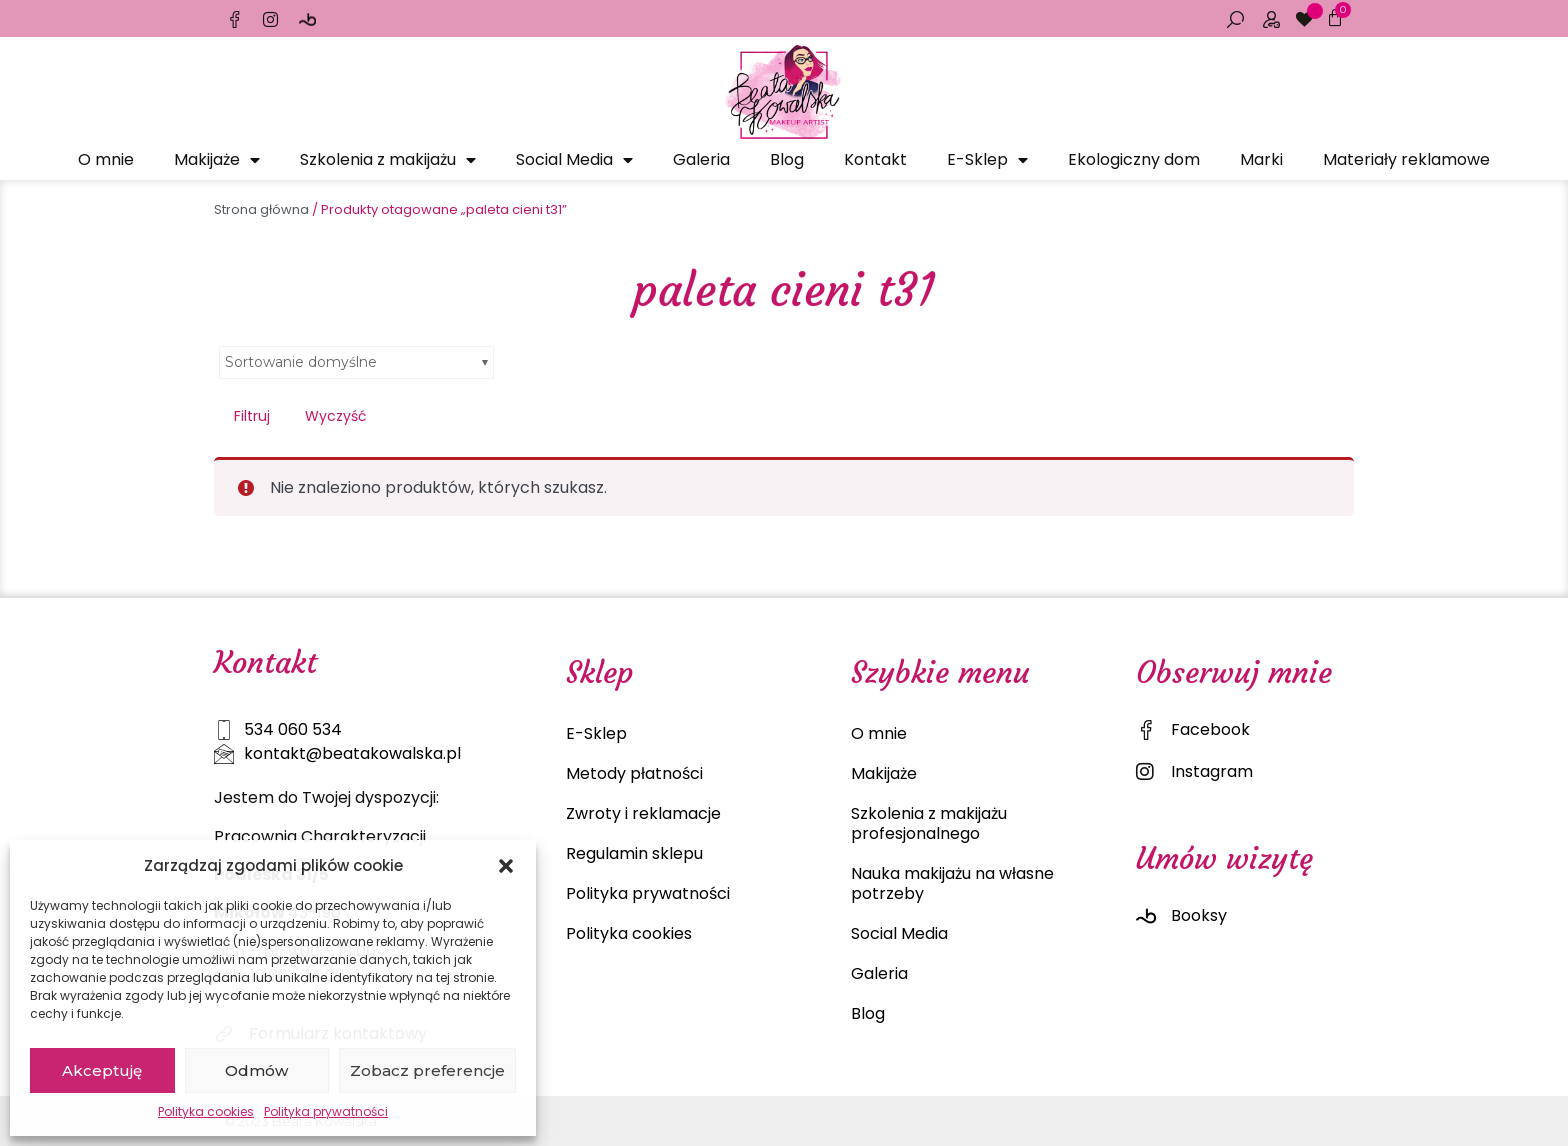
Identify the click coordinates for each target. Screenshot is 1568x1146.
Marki (1261, 159)
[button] (506, 866)
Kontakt (875, 159)
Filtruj (252, 416)
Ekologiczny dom (1134, 159)
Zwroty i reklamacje (643, 813)
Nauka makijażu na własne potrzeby (952, 883)
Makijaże (217, 160)
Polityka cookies (206, 1111)
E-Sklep (987, 160)
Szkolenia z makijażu (388, 160)
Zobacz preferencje (427, 1070)
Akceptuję (102, 1070)
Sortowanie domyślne (301, 362)
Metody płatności (634, 773)
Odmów (256, 1070)
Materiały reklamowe (1406, 159)
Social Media (574, 160)
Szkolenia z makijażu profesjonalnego (929, 823)
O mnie (106, 159)
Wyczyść (336, 416)
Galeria (701, 159)
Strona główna (261, 209)
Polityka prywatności (326, 1111)
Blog (787, 159)
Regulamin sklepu (634, 853)
